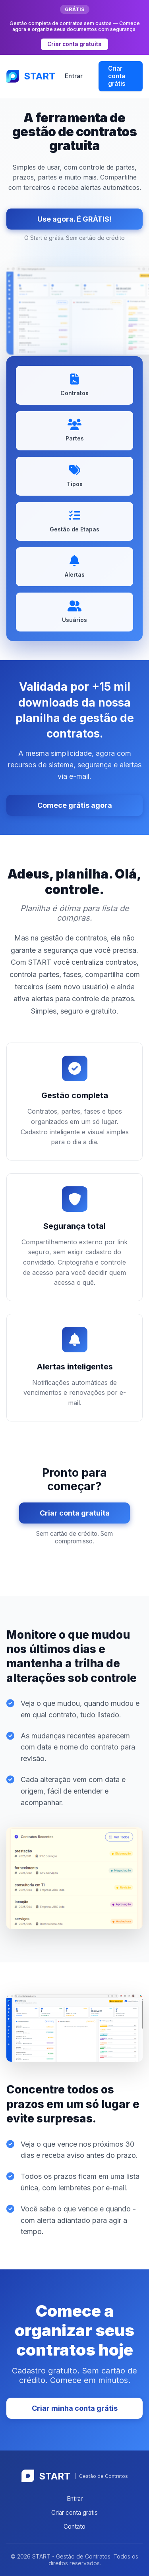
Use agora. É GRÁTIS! (74, 219)
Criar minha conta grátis (75, 2408)
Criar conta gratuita (74, 44)
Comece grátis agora (74, 805)
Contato (74, 2526)
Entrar (74, 76)
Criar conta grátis (117, 76)
